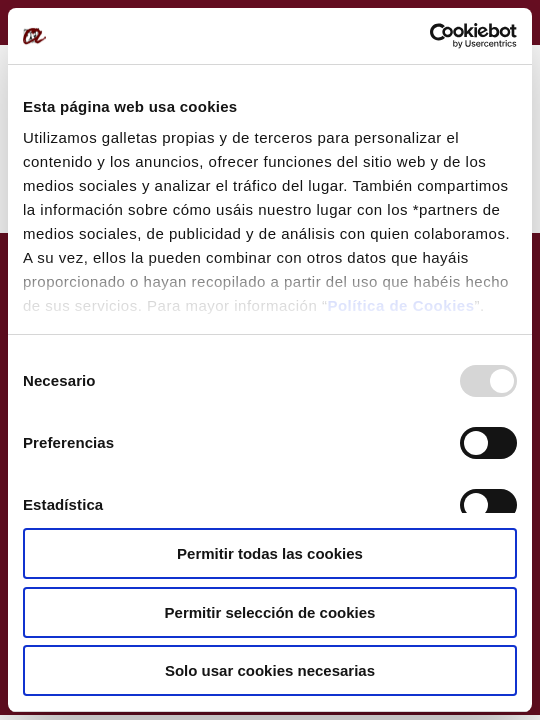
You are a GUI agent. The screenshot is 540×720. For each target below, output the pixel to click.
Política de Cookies (400, 305)
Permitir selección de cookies (270, 612)
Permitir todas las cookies (270, 553)
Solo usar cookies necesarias (270, 670)
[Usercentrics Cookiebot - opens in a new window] (429, 36)
